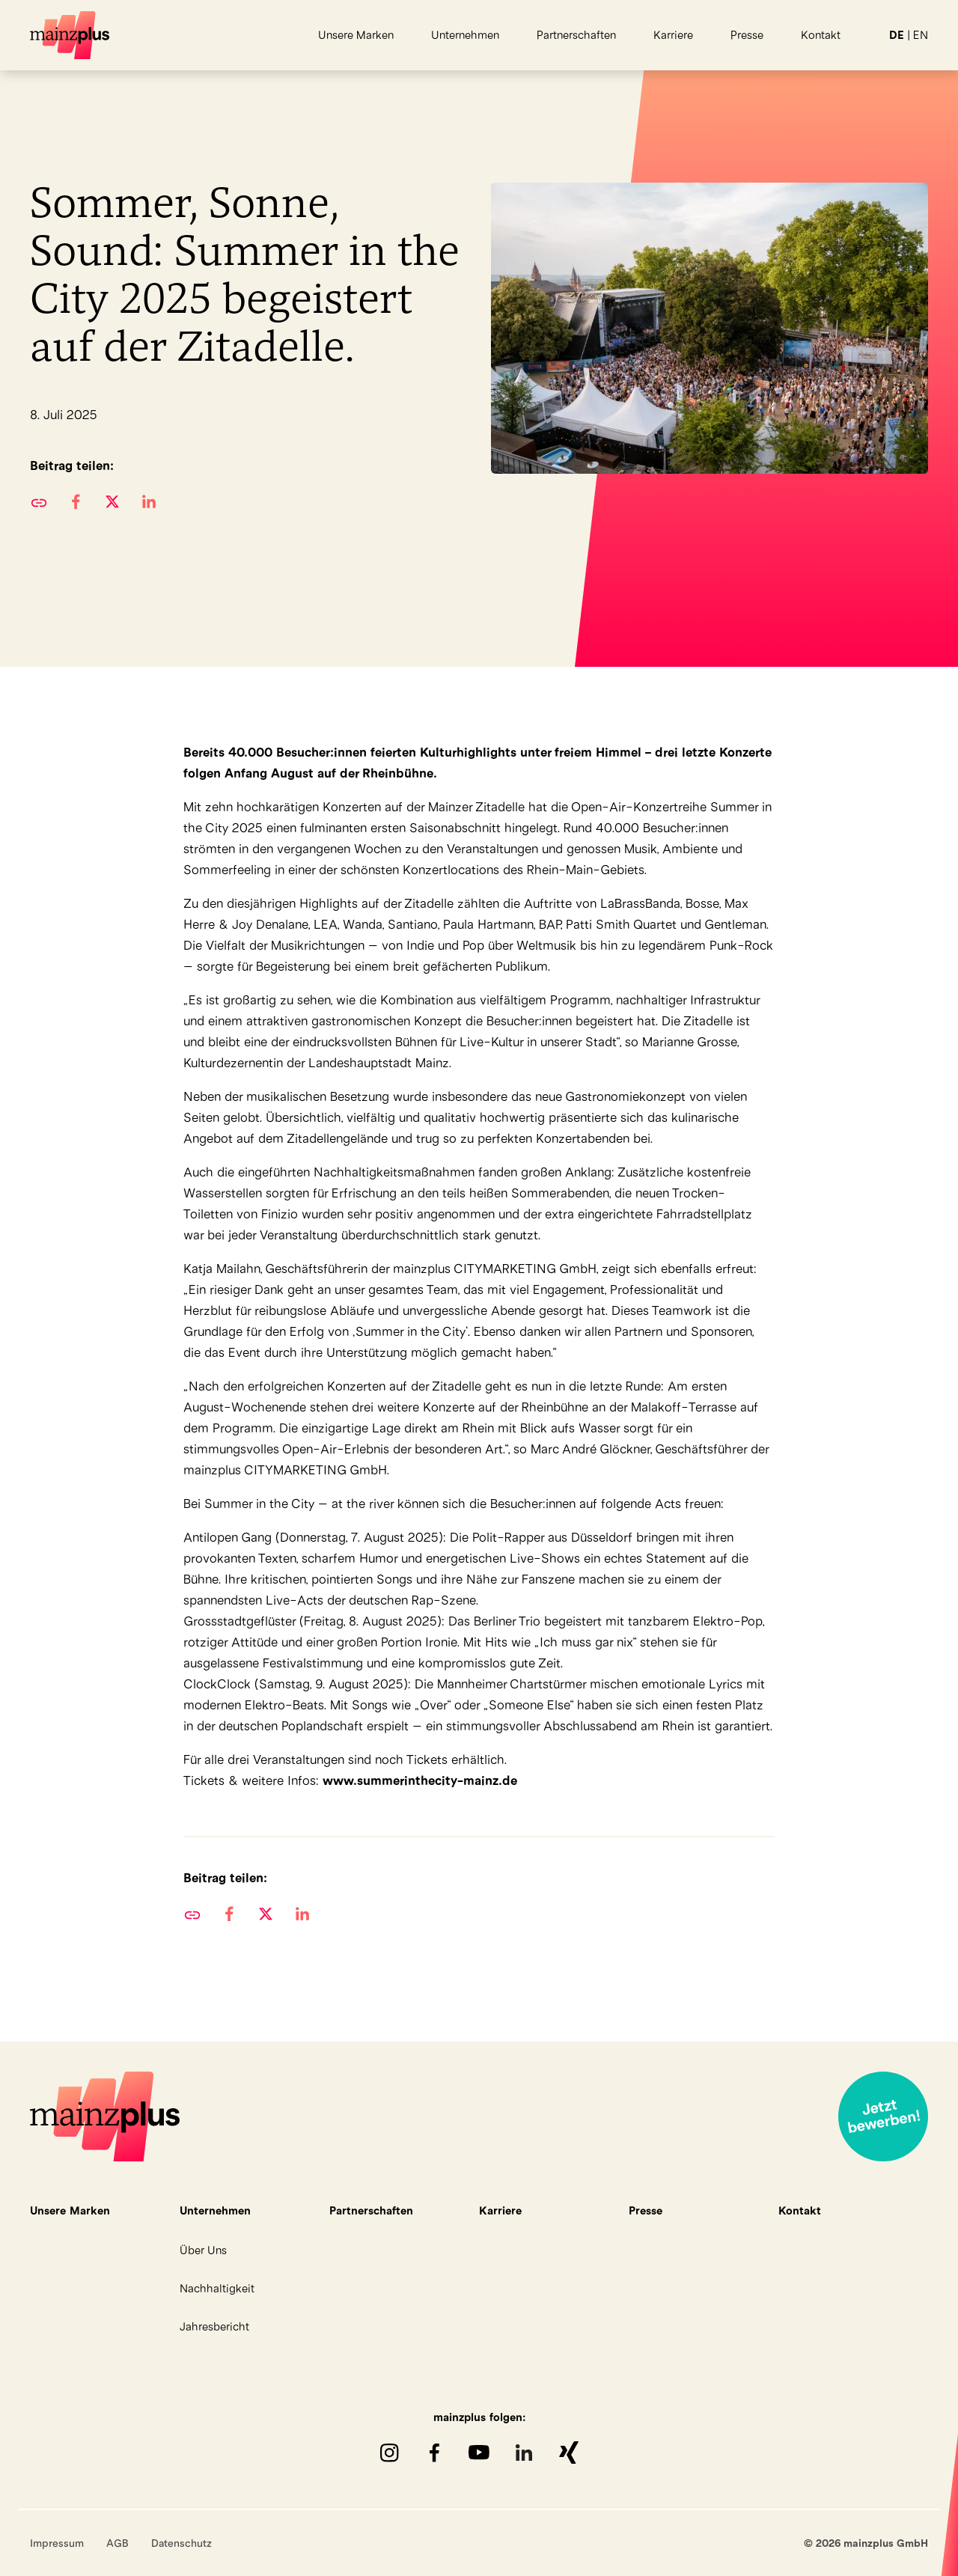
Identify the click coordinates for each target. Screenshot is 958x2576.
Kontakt (820, 34)
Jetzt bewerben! (883, 2116)
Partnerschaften (576, 34)
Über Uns (203, 2250)
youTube (479, 2452)
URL (39, 501)
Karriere (673, 34)
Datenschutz (181, 2542)
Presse (746, 34)
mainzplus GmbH (70, 35)
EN (920, 34)
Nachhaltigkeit (217, 2288)
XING (569, 2452)
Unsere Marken (356, 34)
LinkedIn (524, 2452)
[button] (75, 501)
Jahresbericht (214, 2326)
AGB (117, 2542)
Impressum (57, 2542)
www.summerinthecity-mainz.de (420, 1780)
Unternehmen (465, 34)
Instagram (389, 2452)
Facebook (434, 2452)
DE (896, 34)
